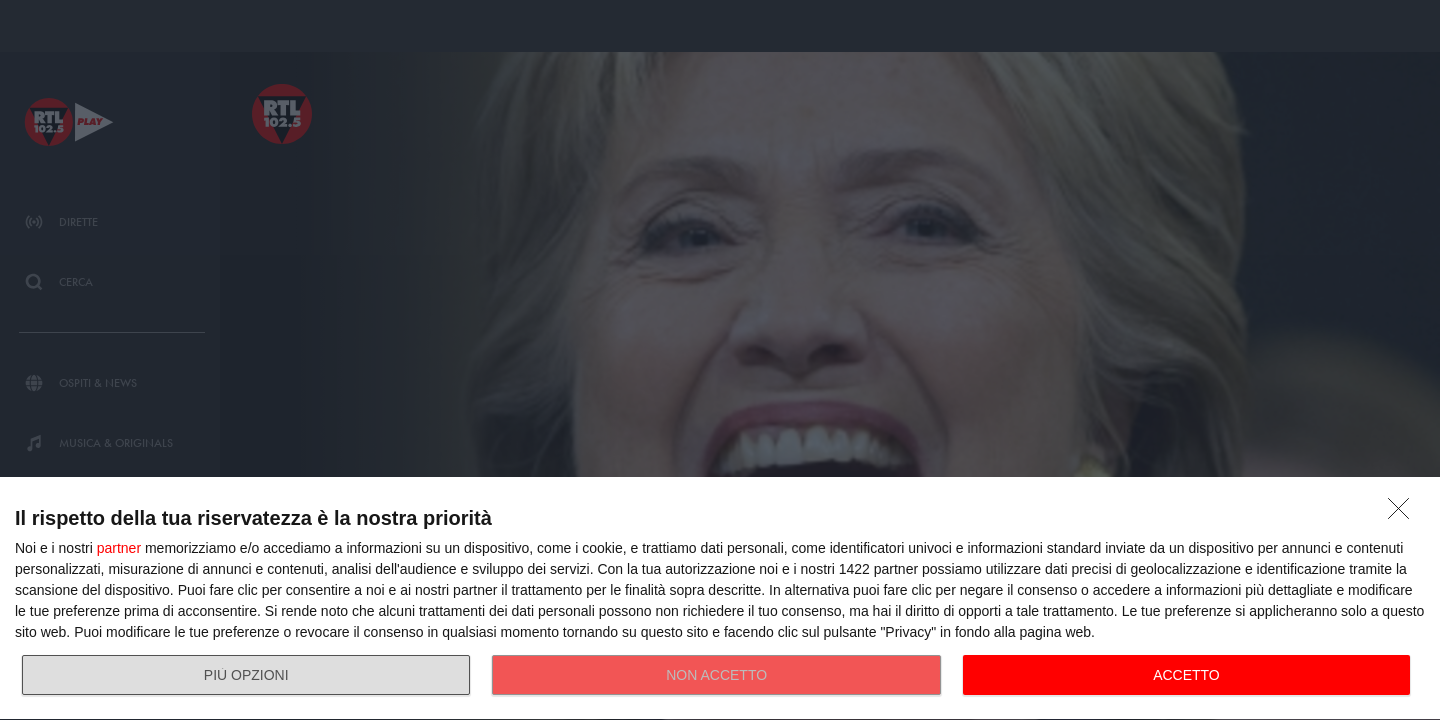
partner (119, 548)
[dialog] (720, 599)
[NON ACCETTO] (1404, 514)
